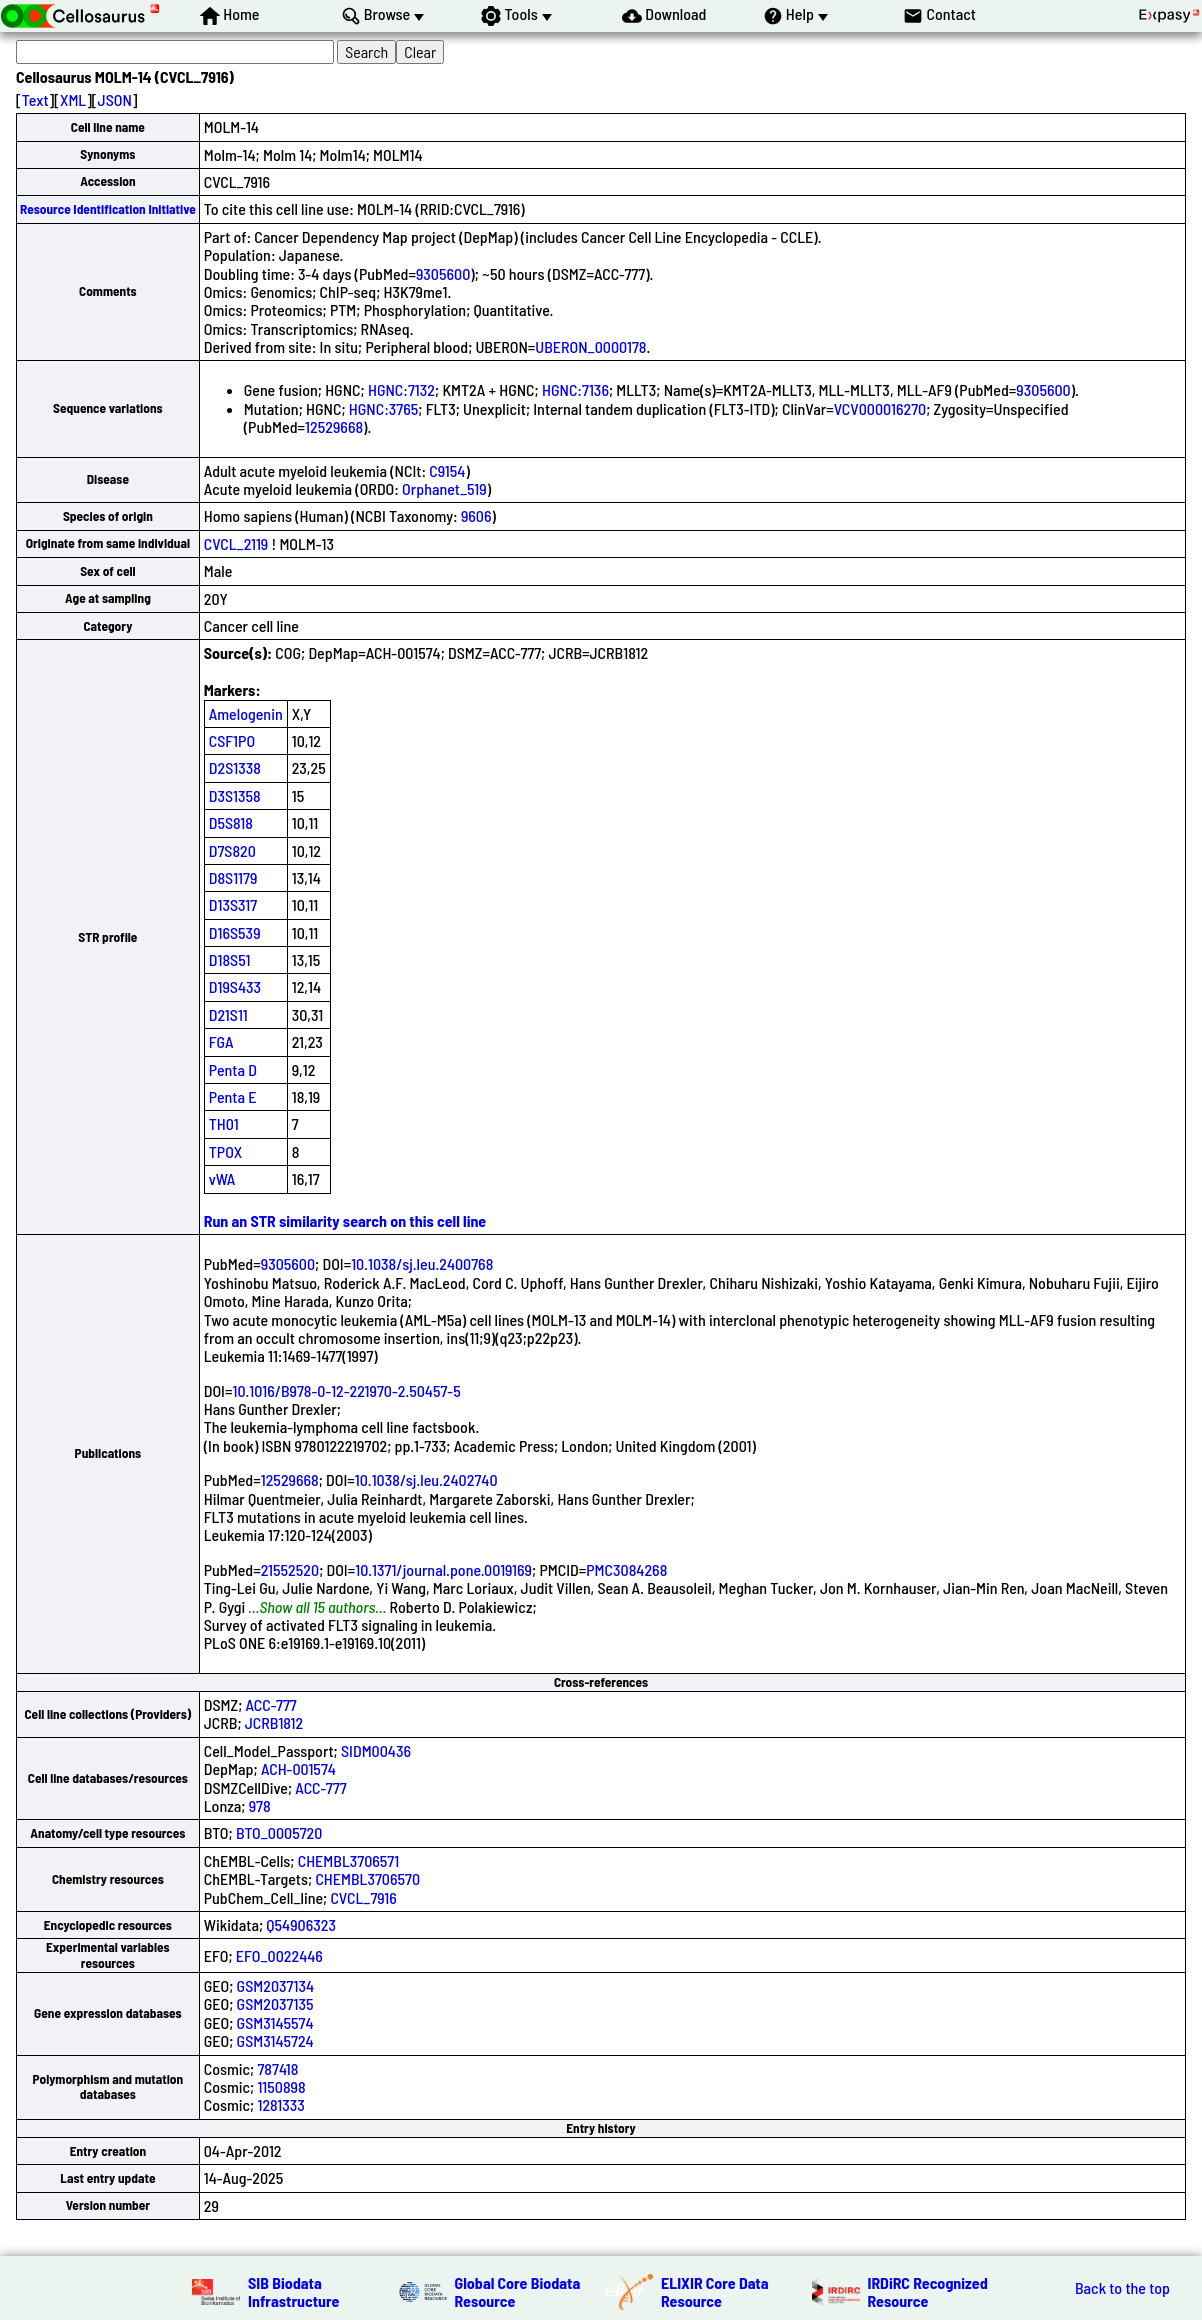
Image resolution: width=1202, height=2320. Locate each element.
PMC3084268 (626, 1569)
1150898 (281, 2086)
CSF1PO (232, 740)
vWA (222, 1178)
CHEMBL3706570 (367, 1878)
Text (35, 99)
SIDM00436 (376, 1750)
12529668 (334, 426)
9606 (476, 515)
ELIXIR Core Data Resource (715, 2291)
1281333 (280, 2104)
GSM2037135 (275, 2003)
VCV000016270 (880, 408)
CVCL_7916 (363, 1897)
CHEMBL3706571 (349, 1860)
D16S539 (235, 932)
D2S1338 (235, 767)
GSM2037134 (275, 1985)
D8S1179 (233, 877)
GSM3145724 (275, 2040)
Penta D (233, 1069)
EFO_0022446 (279, 1955)
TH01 (224, 1123)
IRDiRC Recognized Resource (928, 2291)
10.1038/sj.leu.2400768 (422, 1263)
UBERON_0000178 (590, 346)
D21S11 (228, 1014)
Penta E (233, 1096)
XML (73, 99)
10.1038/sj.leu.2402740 (426, 1479)
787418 (277, 2068)
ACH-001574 (298, 1768)
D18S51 (230, 959)
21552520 (290, 1569)
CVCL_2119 (236, 543)
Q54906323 (301, 1924)
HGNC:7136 (575, 389)
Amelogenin (246, 713)
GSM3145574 (275, 2022)
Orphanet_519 (444, 488)
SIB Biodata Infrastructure (293, 2291)
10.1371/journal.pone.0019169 (443, 1569)
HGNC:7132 (401, 389)
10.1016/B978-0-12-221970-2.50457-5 (346, 1390)
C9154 (447, 470)
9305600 (443, 273)
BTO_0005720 (279, 1832)
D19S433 (235, 986)
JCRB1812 (274, 1722)
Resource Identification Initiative (108, 209)
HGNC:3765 (384, 408)
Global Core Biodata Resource (518, 2291)
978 (260, 1805)
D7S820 (232, 850)
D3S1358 (235, 795)
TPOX (226, 1151)
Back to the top (1122, 2288)
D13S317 (233, 904)
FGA (221, 1041)
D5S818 (231, 822)
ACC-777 (271, 1704)
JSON (115, 99)
